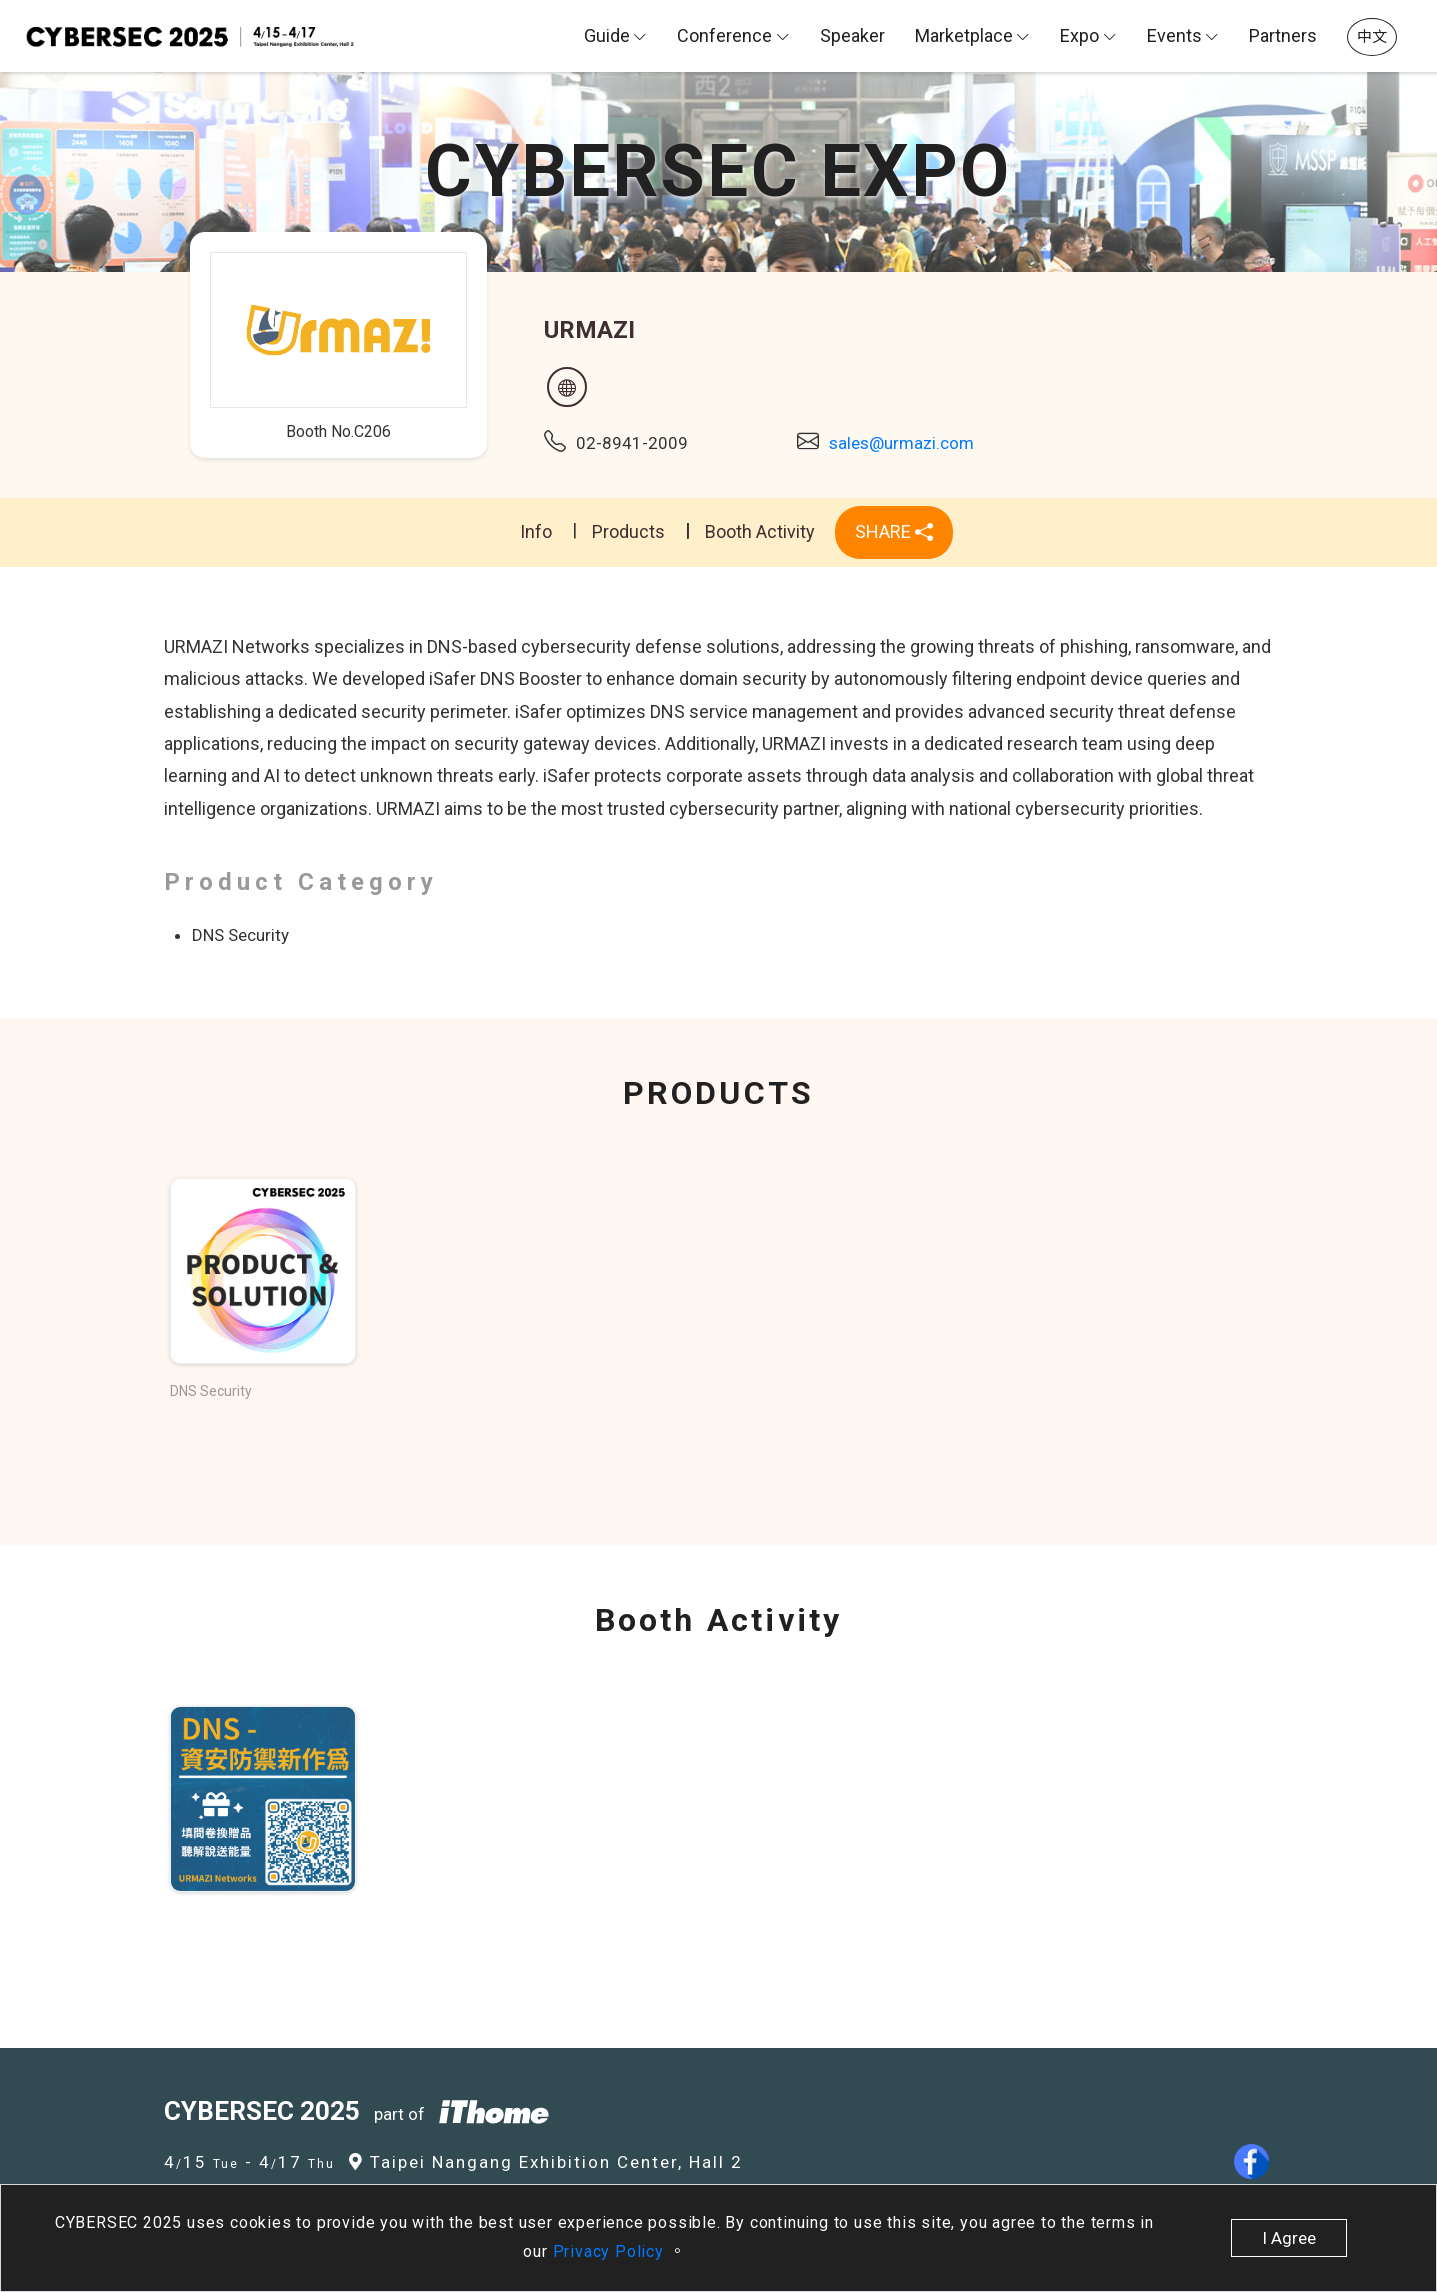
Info (536, 531)
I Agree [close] (1289, 2238)
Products (628, 531)
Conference (724, 35)
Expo (1079, 35)
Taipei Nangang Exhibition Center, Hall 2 (546, 2162)
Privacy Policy (611, 2251)
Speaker (852, 35)
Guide (607, 35)
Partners (1283, 35)
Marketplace (964, 35)
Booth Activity (760, 531)
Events (1174, 35)
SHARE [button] (894, 531)
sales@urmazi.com (901, 443)
